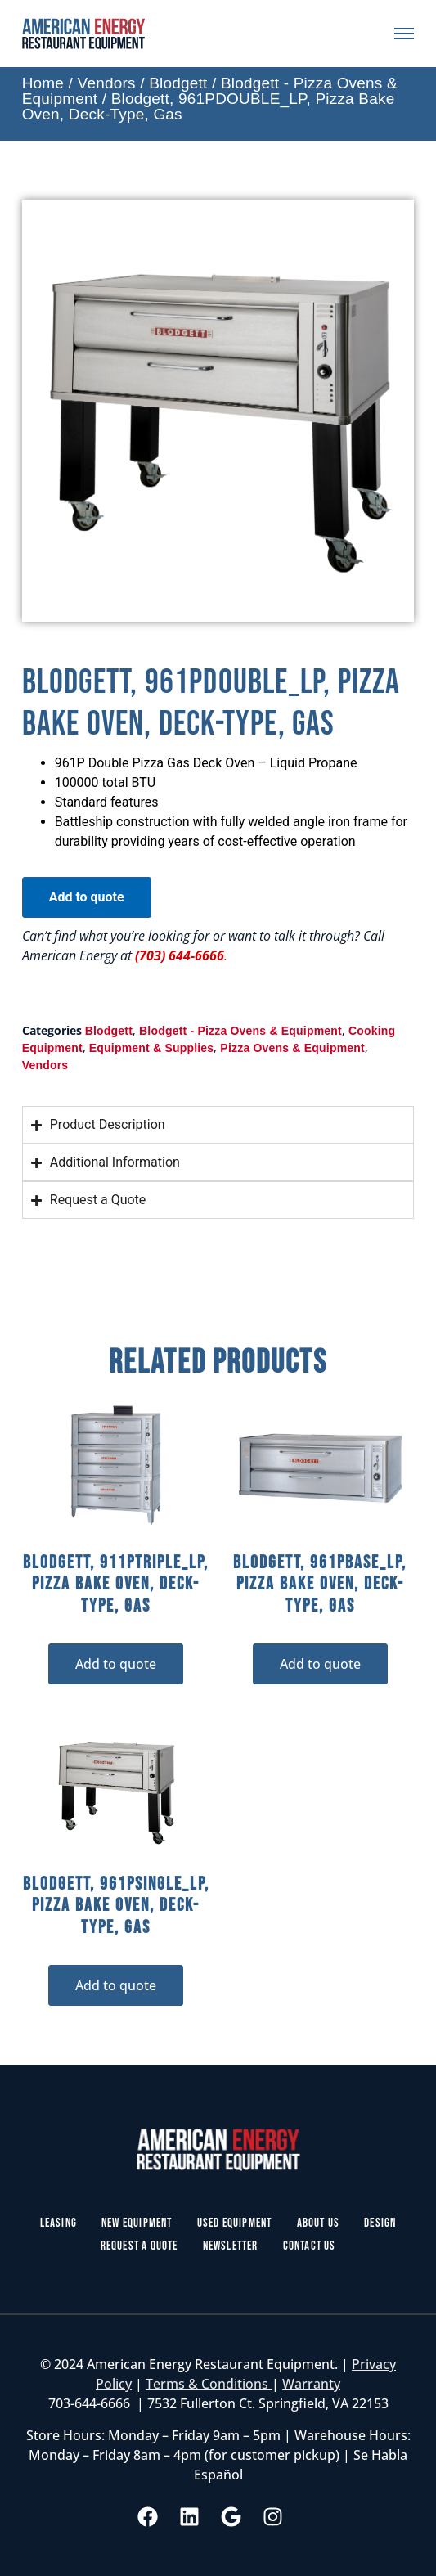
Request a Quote (139, 2246)
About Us (318, 2223)
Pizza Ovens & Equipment (292, 1047)
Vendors (107, 83)
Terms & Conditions (209, 2384)
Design (380, 2223)
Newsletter (230, 2246)
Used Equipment (234, 2223)
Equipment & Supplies (151, 1047)
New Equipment (137, 2223)
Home (43, 83)
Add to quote (86, 897)
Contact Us (309, 2246)
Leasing (58, 2223)
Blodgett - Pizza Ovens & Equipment (240, 1030)
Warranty (311, 2384)
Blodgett (178, 83)
